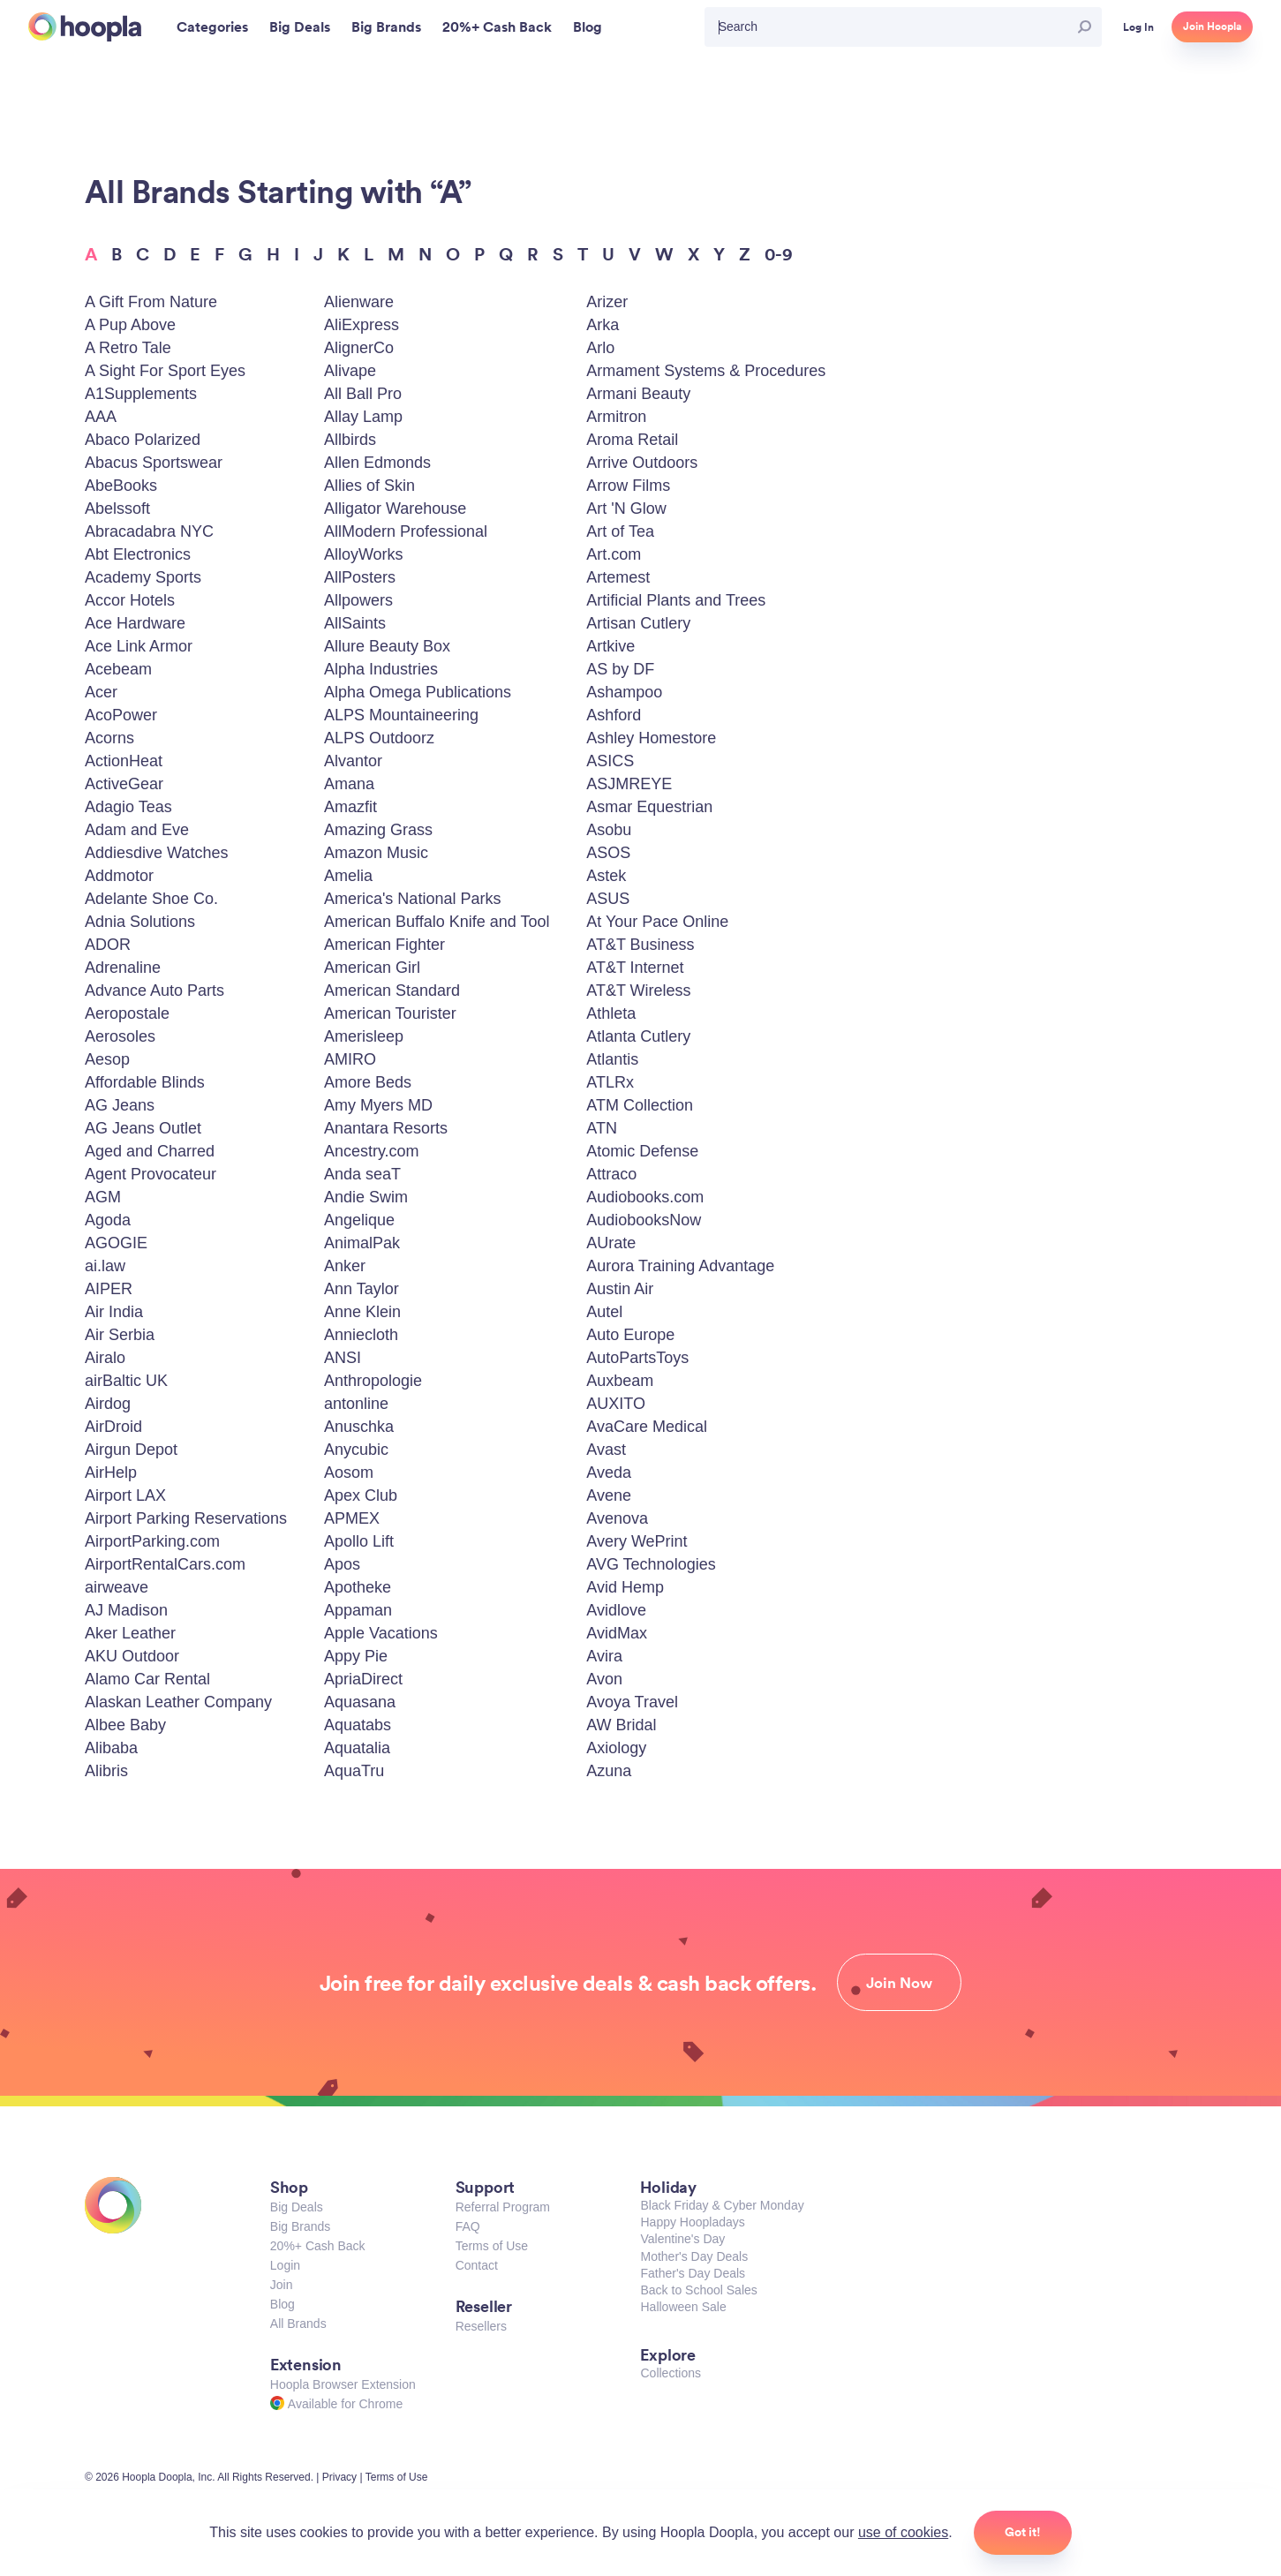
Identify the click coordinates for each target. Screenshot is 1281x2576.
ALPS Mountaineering (401, 715)
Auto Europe (630, 1335)
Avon (604, 1679)
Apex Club (360, 1495)
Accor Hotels (130, 600)
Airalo (105, 1358)
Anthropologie (373, 1381)
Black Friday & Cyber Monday (721, 2205)
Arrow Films (628, 485)
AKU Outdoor (132, 1656)
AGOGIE (116, 1243)
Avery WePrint (636, 1541)
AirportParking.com (152, 1541)
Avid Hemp (625, 1587)
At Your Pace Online (657, 921)
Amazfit (350, 807)
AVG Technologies (650, 1564)
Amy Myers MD (378, 1105)
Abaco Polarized (142, 439)
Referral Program (503, 2207)
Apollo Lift (359, 1541)
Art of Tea (620, 531)
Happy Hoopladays (692, 2222)
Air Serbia (119, 1335)
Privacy (339, 2477)
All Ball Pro (363, 394)
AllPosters (360, 577)
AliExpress (361, 325)
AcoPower (121, 715)
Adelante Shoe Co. (151, 899)
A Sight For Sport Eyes (165, 371)
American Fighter (384, 944)
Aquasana (360, 1702)
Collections (670, 2373)
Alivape (350, 371)
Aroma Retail (632, 439)
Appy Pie (356, 1656)
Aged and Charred (150, 1151)
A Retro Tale (128, 348)
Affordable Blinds (145, 1082)
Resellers (481, 2326)
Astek (606, 876)
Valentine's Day (682, 2239)
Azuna (608, 1771)
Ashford (613, 715)
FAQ (468, 2226)
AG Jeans (119, 1105)
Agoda (108, 1220)
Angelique (359, 1220)
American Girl (372, 967)
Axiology (616, 1748)
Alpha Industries (381, 669)
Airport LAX (125, 1495)
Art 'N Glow (626, 508)
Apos (342, 1564)
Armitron (616, 417)
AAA (101, 417)
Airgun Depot (131, 1449)
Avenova (617, 1518)
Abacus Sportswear (153, 462)
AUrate (611, 1243)
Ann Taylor (361, 1289)
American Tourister (390, 1013)
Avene (608, 1495)
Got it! (1023, 2532)
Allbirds (350, 439)
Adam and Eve (137, 830)
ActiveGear (124, 784)
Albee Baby (125, 1725)
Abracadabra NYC (149, 531)
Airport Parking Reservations (186, 1518)
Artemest (618, 577)
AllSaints (355, 623)
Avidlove (616, 1610)
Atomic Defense (642, 1151)
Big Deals (296, 2207)
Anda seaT (362, 1174)
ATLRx (610, 1082)
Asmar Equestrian (649, 807)
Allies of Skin (369, 485)
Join (281, 2285)
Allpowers (358, 600)
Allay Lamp (363, 417)
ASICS (610, 761)
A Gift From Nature (151, 302)
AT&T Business (640, 944)
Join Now (899, 1982)
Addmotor (119, 876)
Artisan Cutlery (638, 623)
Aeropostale (127, 1013)
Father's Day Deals (692, 2273)
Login (285, 2265)
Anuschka (359, 1426)
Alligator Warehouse (395, 508)
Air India (114, 1312)
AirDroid (113, 1426)
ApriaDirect (363, 1679)
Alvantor (353, 761)
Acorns (109, 738)
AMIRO (350, 1059)
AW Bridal (621, 1725)
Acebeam (118, 669)
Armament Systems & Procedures (705, 371)
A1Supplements (141, 394)
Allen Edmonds (377, 462)
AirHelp (111, 1472)
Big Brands (300, 2226)
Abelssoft (117, 508)
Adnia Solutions (140, 921)
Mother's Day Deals (694, 2256)
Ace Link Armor (138, 646)
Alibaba (111, 1748)
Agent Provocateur (150, 1174)
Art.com (613, 554)
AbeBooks (121, 485)
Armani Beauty (638, 394)
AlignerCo (359, 348)
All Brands (298, 2323)
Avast (606, 1449)
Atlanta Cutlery (638, 1036)
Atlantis (612, 1059)
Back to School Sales (698, 2290)
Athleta (611, 1013)
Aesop (107, 1059)
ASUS (607, 899)
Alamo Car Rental (147, 1679)
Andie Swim (366, 1197)
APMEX (352, 1518)
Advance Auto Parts (154, 990)
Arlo (600, 348)
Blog (282, 2304)
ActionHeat (123, 761)
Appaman (358, 1610)
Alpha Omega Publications (417, 692)
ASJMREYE (629, 784)
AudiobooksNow (643, 1220)
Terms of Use (492, 2246)
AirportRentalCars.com (165, 1564)
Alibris (106, 1771)
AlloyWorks (363, 554)
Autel (604, 1312)
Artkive (610, 646)
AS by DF (620, 669)
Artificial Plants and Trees (675, 600)
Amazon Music (376, 853)
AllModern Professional (405, 531)
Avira (604, 1656)
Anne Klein (362, 1312)
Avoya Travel (632, 1702)
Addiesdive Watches (156, 853)
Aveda (608, 1472)
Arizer (607, 302)
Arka (602, 325)
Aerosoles (120, 1036)
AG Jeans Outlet (143, 1128)
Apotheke (357, 1587)
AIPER (108, 1289)
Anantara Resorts (386, 1128)
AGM (103, 1197)
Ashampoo (624, 692)
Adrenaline (123, 967)
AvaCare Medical (646, 1426)
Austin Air (619, 1289)
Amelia (348, 876)
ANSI (342, 1358)
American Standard (392, 990)
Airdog (108, 1403)
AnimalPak (362, 1243)
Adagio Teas (128, 807)
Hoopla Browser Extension (343, 2384)
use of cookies (903, 2532)
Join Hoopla (1212, 26)
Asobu (608, 830)
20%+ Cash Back (317, 2246)
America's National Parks (412, 899)
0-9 (779, 254)
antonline (356, 1403)
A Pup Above (130, 325)
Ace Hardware (135, 623)
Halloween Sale (683, 2307)
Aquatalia (357, 1748)
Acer (101, 692)
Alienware (359, 302)
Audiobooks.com (645, 1197)
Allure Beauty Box (387, 646)
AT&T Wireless (638, 990)
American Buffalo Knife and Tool (437, 921)
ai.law (105, 1266)
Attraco (611, 1174)
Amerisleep (363, 1036)
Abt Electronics (138, 554)
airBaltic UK (126, 1381)
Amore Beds (367, 1082)
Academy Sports (143, 577)
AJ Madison (126, 1610)
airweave (116, 1587)
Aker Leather (130, 1633)
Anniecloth (361, 1335)
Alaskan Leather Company (178, 1702)
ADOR (108, 944)
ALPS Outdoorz (379, 738)
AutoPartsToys (637, 1358)
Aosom (348, 1472)
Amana (349, 784)
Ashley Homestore (651, 738)
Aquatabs (357, 1725)
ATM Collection (639, 1105)
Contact (477, 2265)
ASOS (608, 853)
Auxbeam (619, 1381)
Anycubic (356, 1449)
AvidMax (616, 1633)
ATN (601, 1128)
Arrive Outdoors (641, 462)
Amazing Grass (378, 830)
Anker (344, 1266)
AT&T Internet (634, 967)
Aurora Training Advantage (680, 1266)
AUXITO (615, 1403)
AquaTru (354, 1771)
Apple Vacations (381, 1633)
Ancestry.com (371, 1151)
